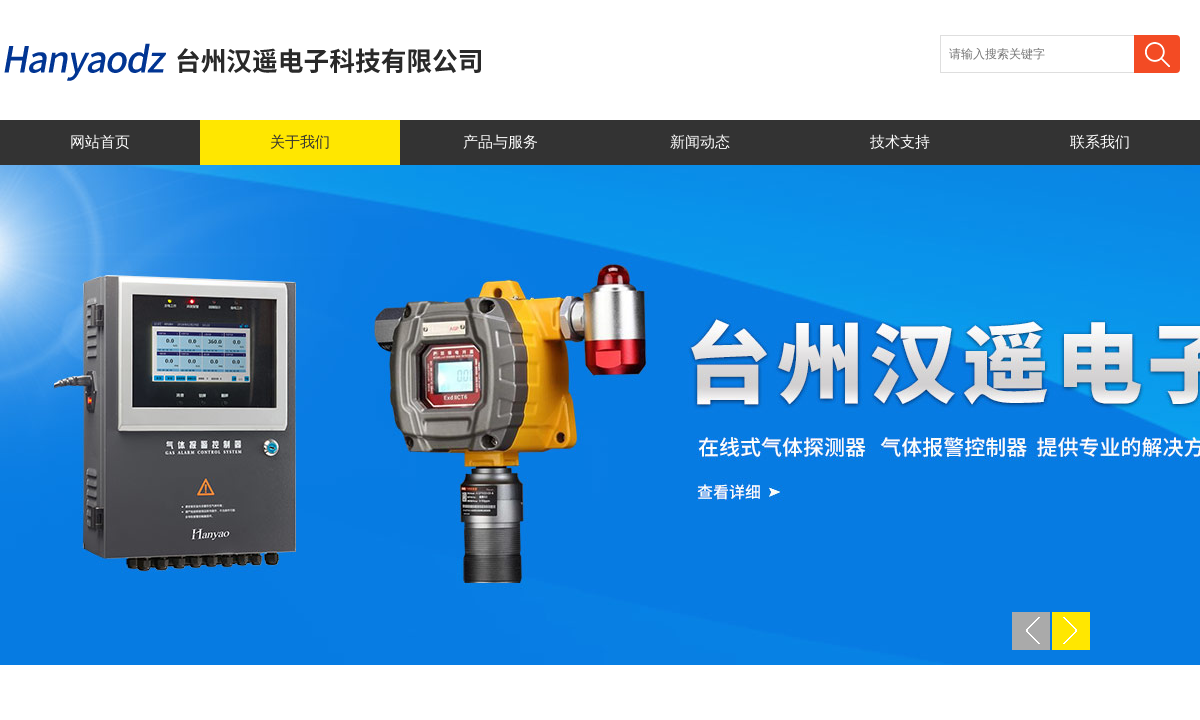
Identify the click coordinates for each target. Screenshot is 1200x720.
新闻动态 (700, 142)
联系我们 (1100, 142)
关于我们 (300, 142)
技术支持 (900, 142)
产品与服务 (500, 142)
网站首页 (100, 142)
